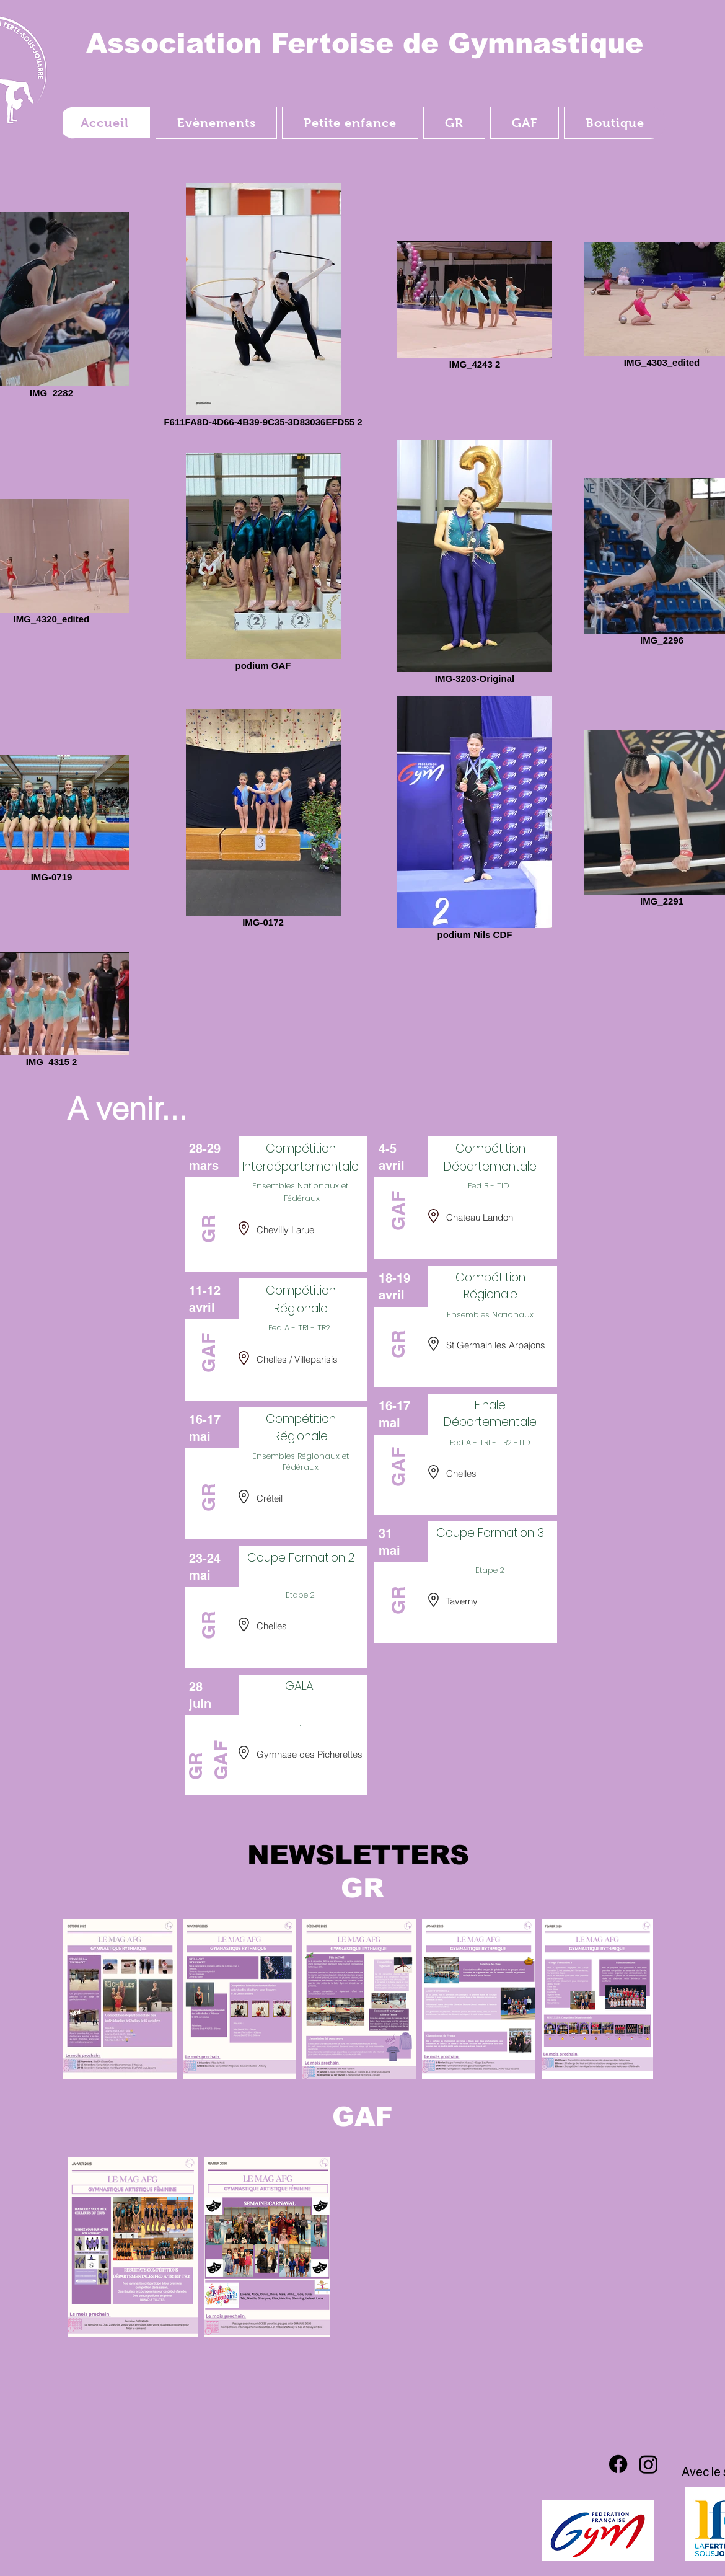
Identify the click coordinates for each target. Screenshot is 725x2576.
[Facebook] (618, 2464)
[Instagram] (648, 2464)
